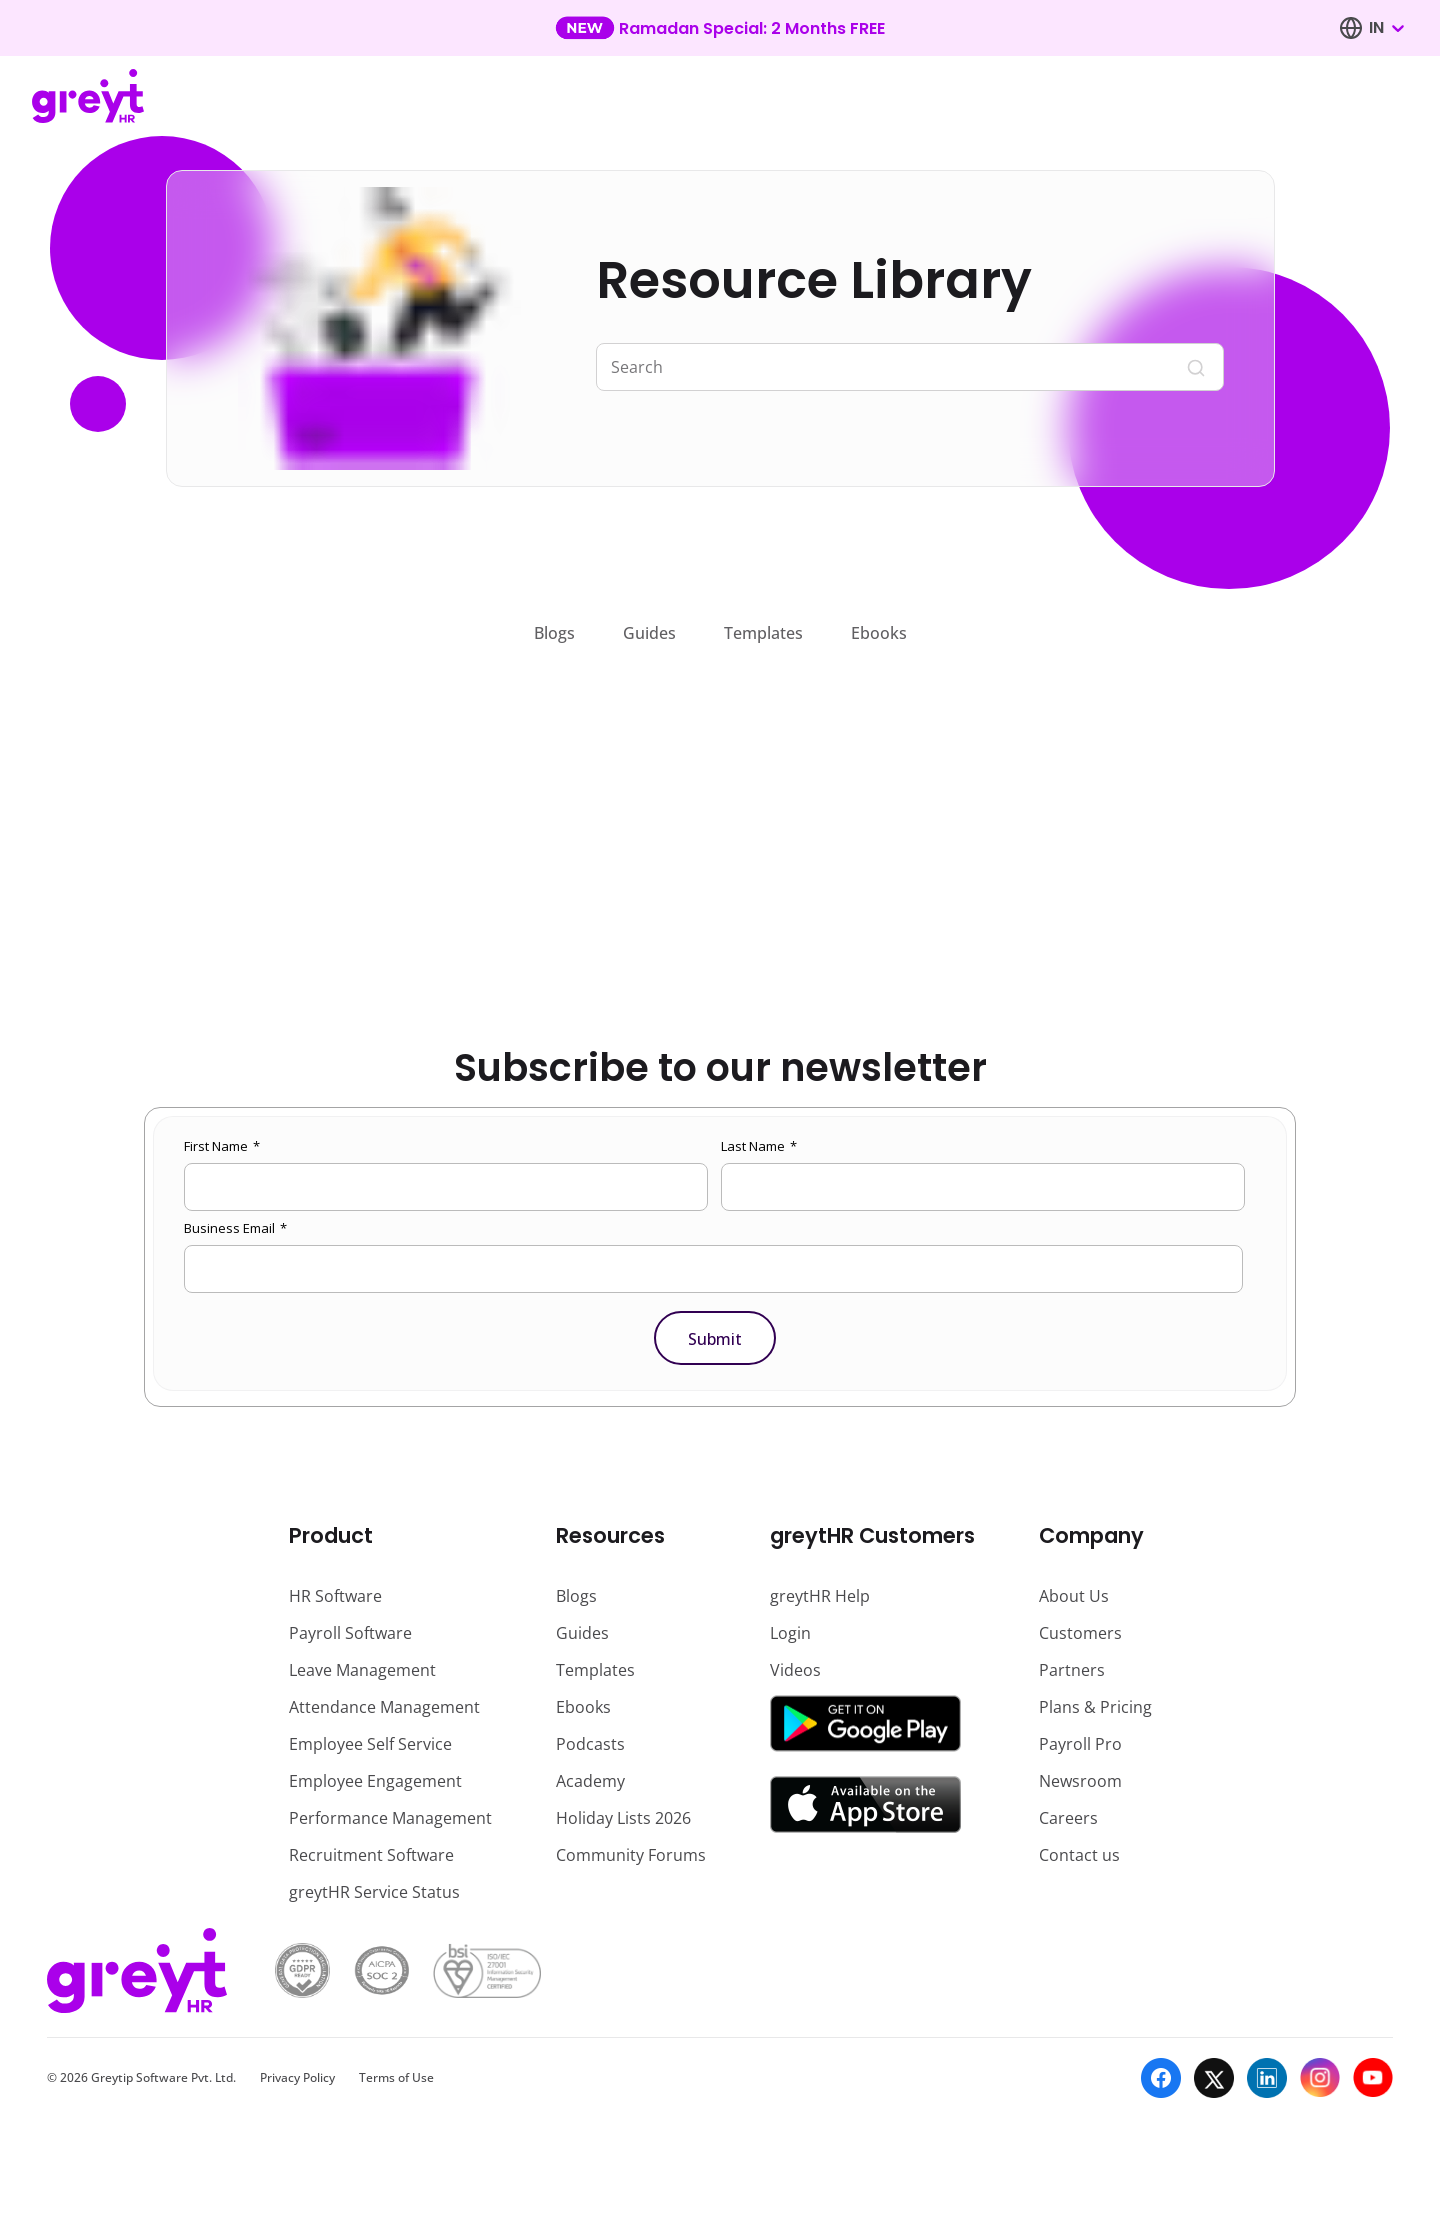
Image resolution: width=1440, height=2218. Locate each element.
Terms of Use (396, 2077)
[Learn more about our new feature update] (720, 28)
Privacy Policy (297, 2077)
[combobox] (1386, 28)
